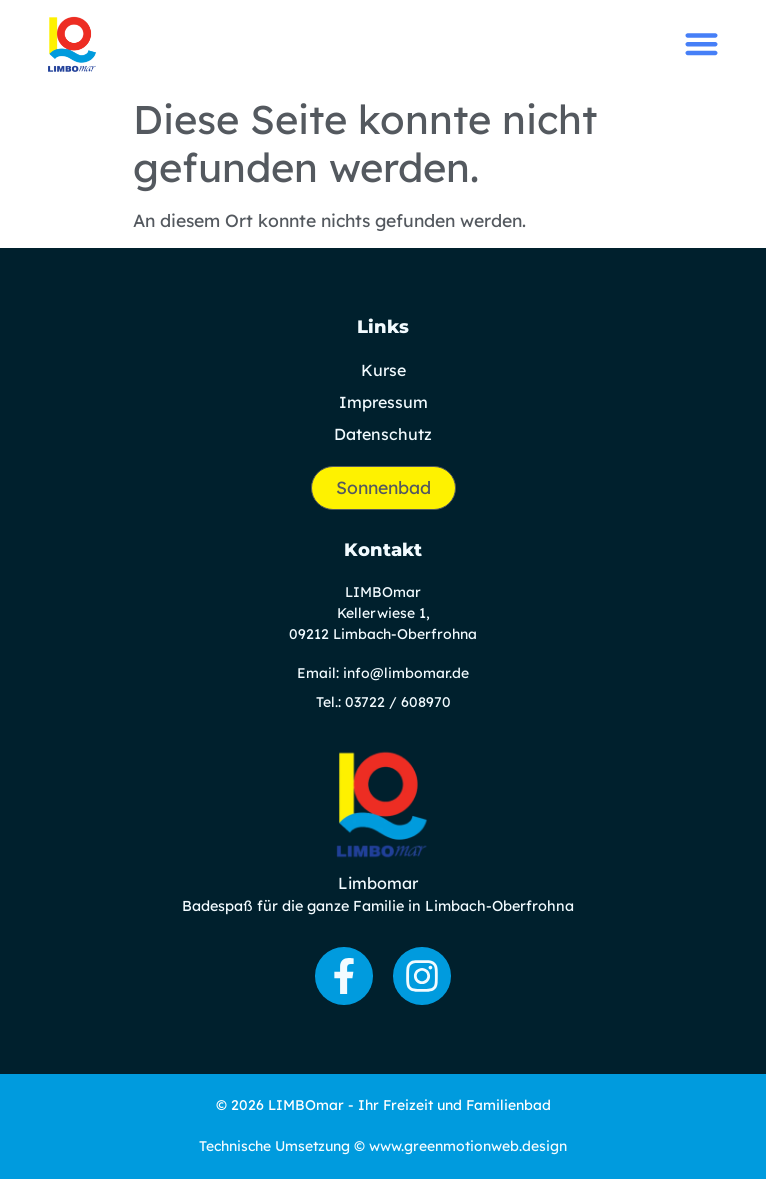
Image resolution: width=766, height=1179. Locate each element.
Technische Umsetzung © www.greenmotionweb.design (383, 1146)
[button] (701, 43)
